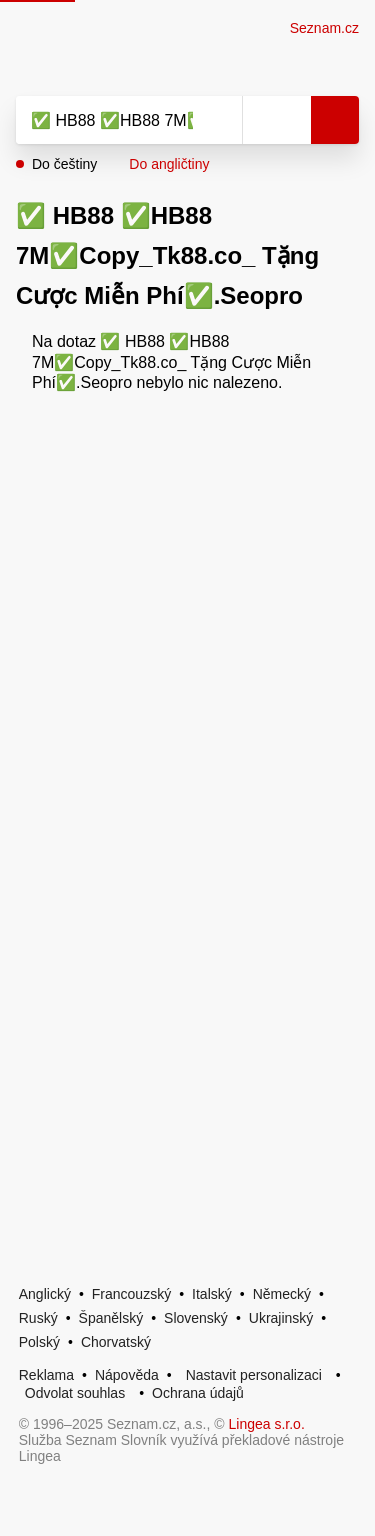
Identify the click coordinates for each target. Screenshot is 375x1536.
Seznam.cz (324, 28)
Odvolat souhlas (75, 1393)
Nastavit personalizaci (254, 1375)
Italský (212, 1294)
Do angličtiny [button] (169, 164)
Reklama (46, 1375)
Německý (282, 1294)
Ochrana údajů (198, 1393)
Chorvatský (116, 1342)
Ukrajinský (281, 1318)
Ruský (38, 1318)
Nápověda (127, 1375)
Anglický (45, 1294)
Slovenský (196, 1318)
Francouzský (131, 1294)
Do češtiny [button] (64, 164)
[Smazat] (220, 120)
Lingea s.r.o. (267, 1424)
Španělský (111, 1318)
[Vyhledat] (107, 120)
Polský (39, 1342)
